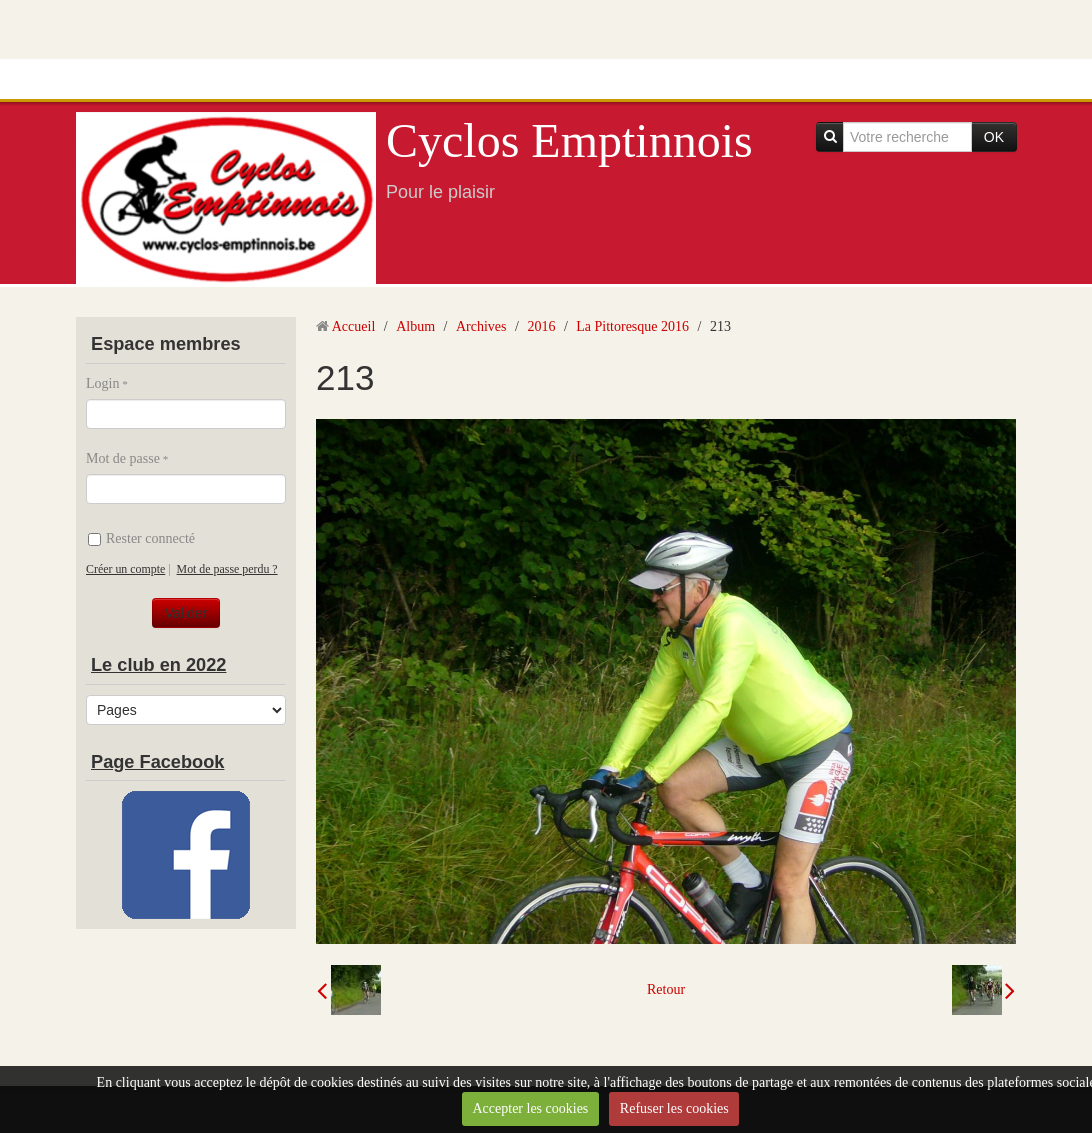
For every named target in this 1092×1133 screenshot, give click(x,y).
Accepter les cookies (530, 1108)
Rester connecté (141, 538)
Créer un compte (125, 569)
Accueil (354, 326)
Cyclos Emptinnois (569, 140)
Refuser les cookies (674, 1108)
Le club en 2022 (158, 665)
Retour (666, 989)
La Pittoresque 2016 (632, 326)
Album (415, 326)
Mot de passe (123, 458)
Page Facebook (157, 762)
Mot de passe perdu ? (227, 569)
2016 (541, 326)
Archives (481, 326)
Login (102, 383)
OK (994, 137)
